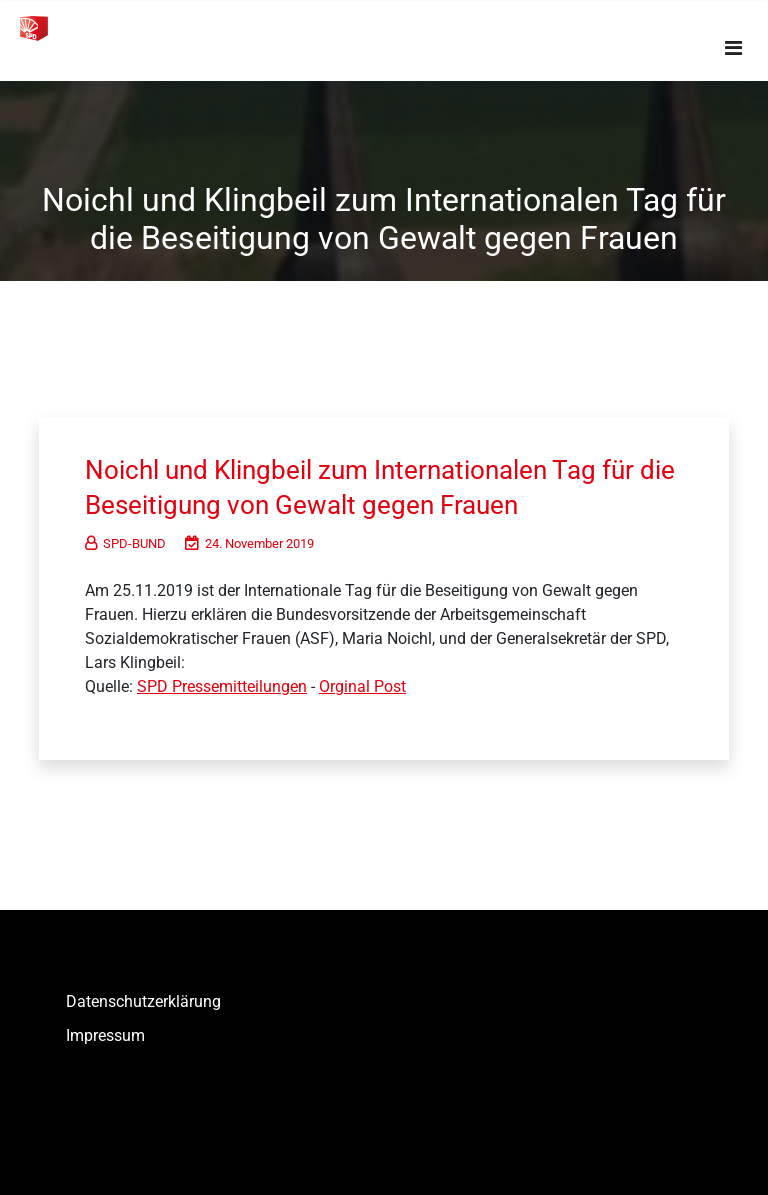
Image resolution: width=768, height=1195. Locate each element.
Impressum (105, 1035)
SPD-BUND (125, 543)
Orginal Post (362, 686)
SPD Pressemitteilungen (222, 686)
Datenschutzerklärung (143, 1001)
